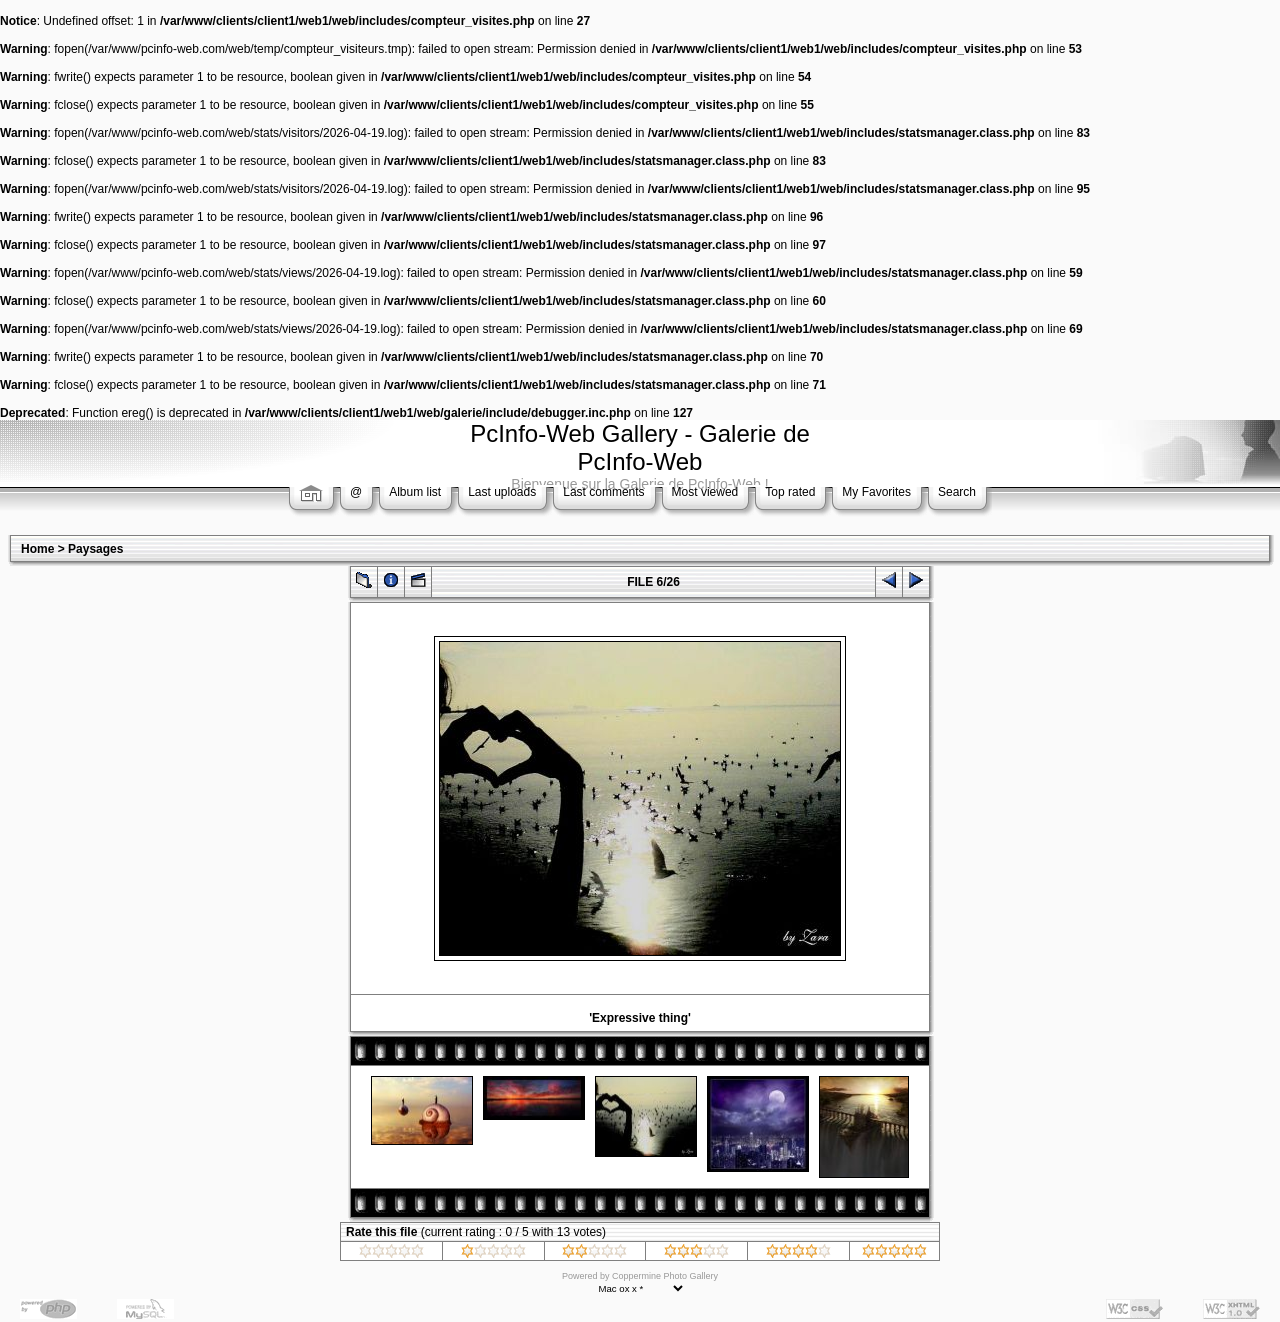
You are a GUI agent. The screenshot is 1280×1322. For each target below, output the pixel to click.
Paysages (95, 549)
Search (957, 492)
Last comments (603, 492)
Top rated (790, 492)
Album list (415, 492)
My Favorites (876, 492)
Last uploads (502, 492)
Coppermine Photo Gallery (665, 1276)
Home (37, 549)
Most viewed (705, 492)
